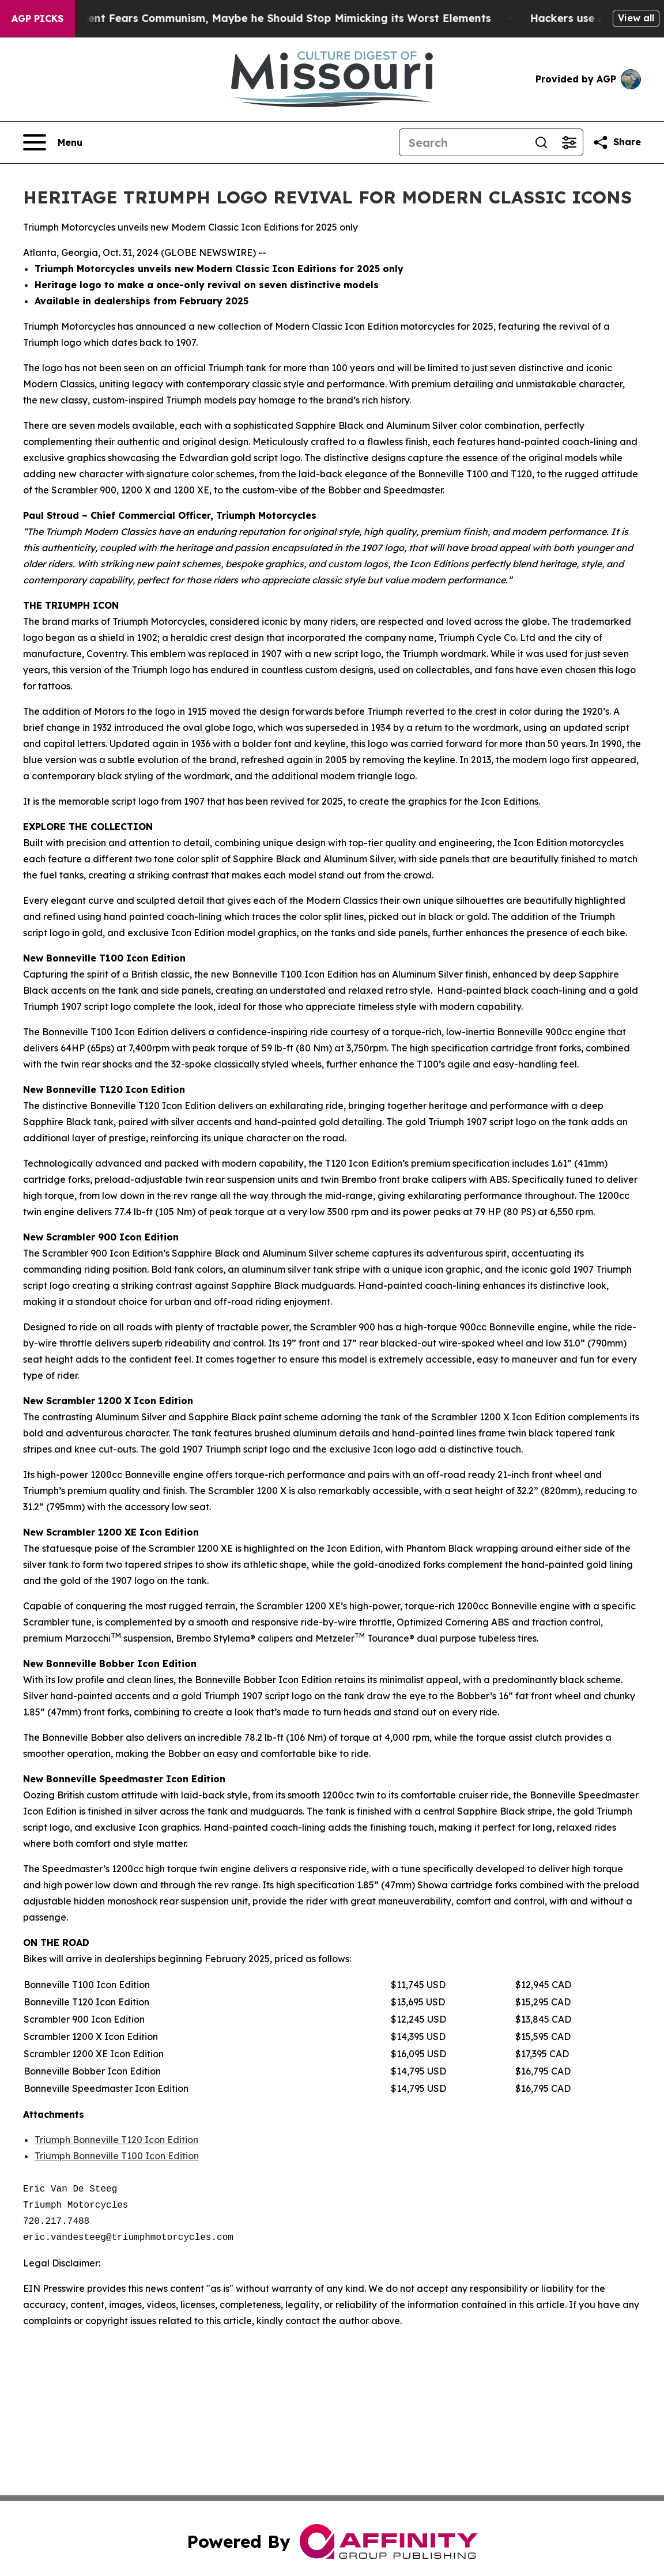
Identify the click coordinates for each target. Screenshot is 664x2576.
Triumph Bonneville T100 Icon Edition (117, 2156)
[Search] (463, 142)
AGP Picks (37, 18)
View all (636, 18)
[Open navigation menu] (52, 142)
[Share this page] (617, 142)
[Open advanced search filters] (569, 142)
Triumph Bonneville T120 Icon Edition (116, 2139)
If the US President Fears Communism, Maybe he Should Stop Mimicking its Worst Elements (263, 18)
